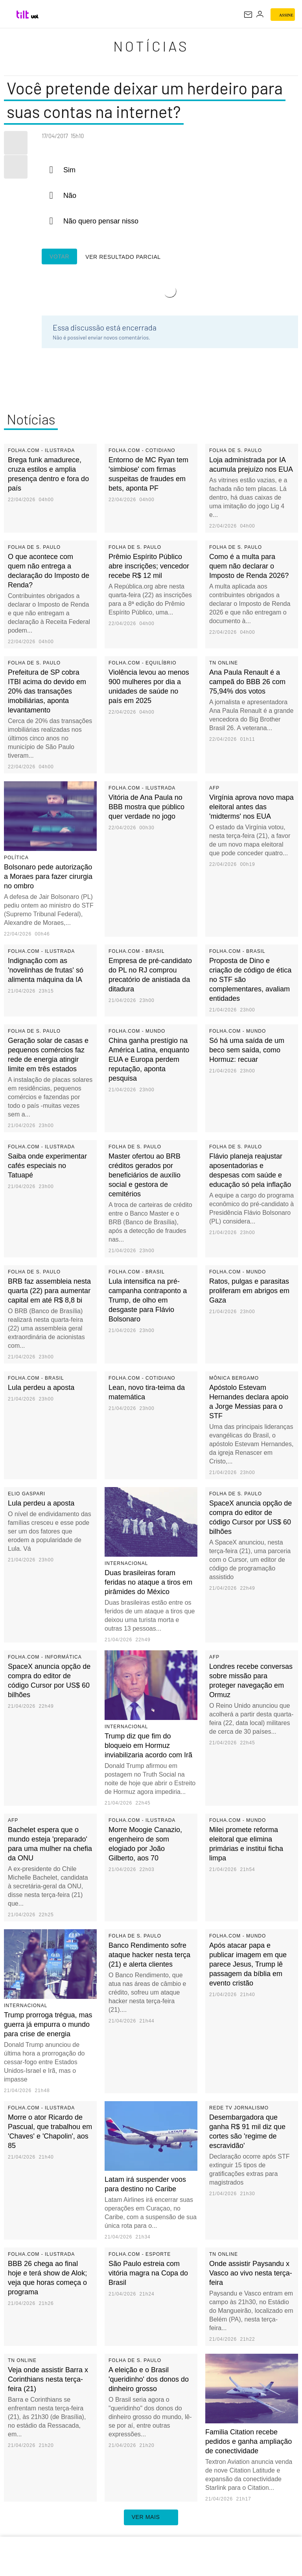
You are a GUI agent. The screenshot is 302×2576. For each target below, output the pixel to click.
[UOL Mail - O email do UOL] (248, 14)
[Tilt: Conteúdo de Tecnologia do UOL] (23, 14)
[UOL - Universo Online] (35, 16)
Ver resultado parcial (99, 257)
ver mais (151, 2517)
